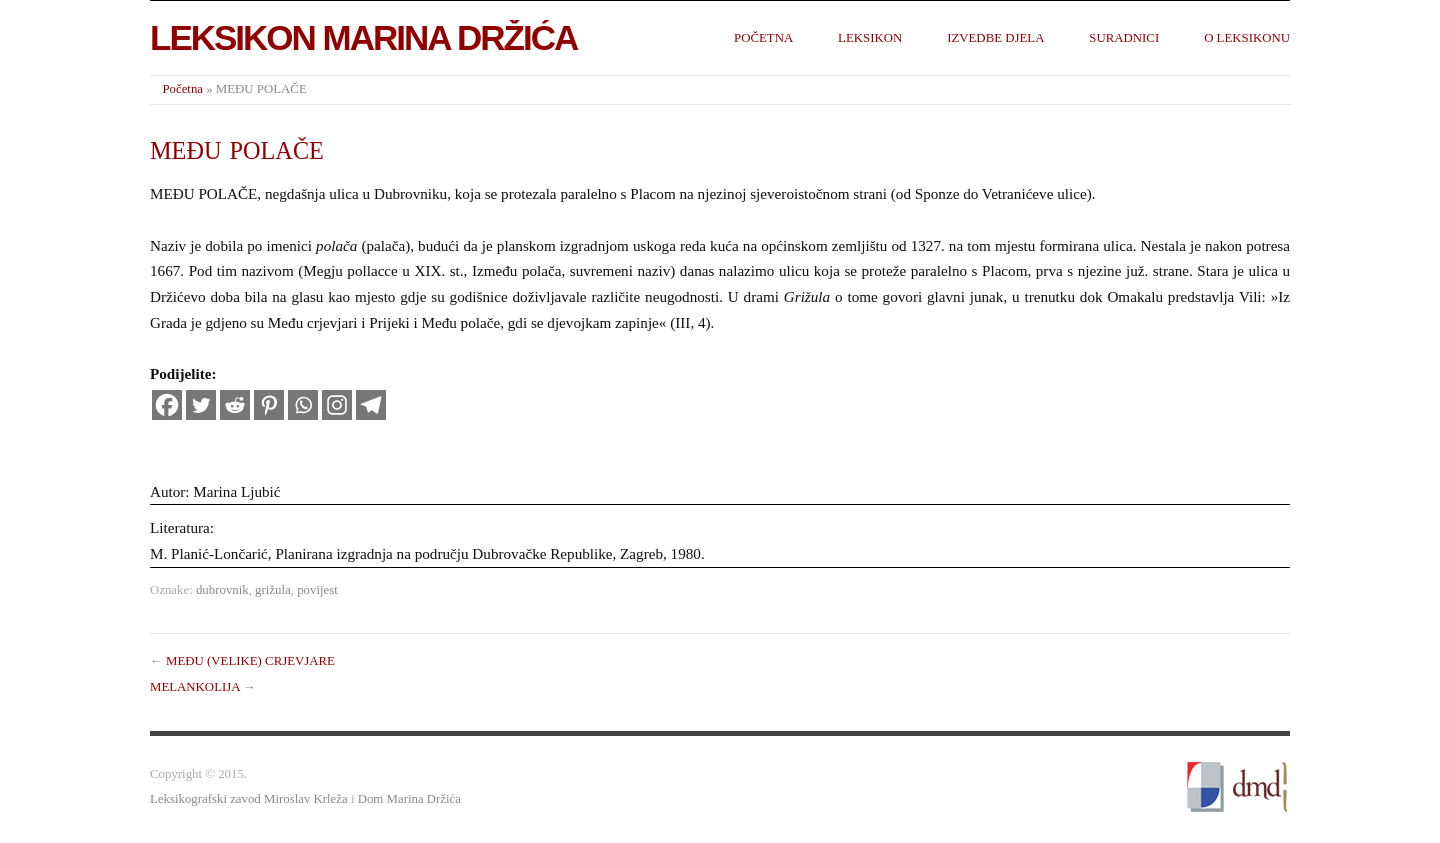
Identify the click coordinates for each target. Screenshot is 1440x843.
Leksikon (870, 38)
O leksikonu (1247, 38)
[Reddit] (235, 405)
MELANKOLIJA (195, 687)
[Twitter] (201, 405)
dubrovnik (222, 590)
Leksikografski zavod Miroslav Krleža (249, 799)
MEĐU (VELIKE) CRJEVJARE (250, 661)
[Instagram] (337, 405)
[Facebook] (167, 405)
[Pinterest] (269, 405)
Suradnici (1124, 38)
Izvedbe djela (995, 38)
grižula (273, 590)
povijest (317, 590)
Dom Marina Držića (409, 799)
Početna (763, 38)
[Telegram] (371, 405)
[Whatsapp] (303, 405)
